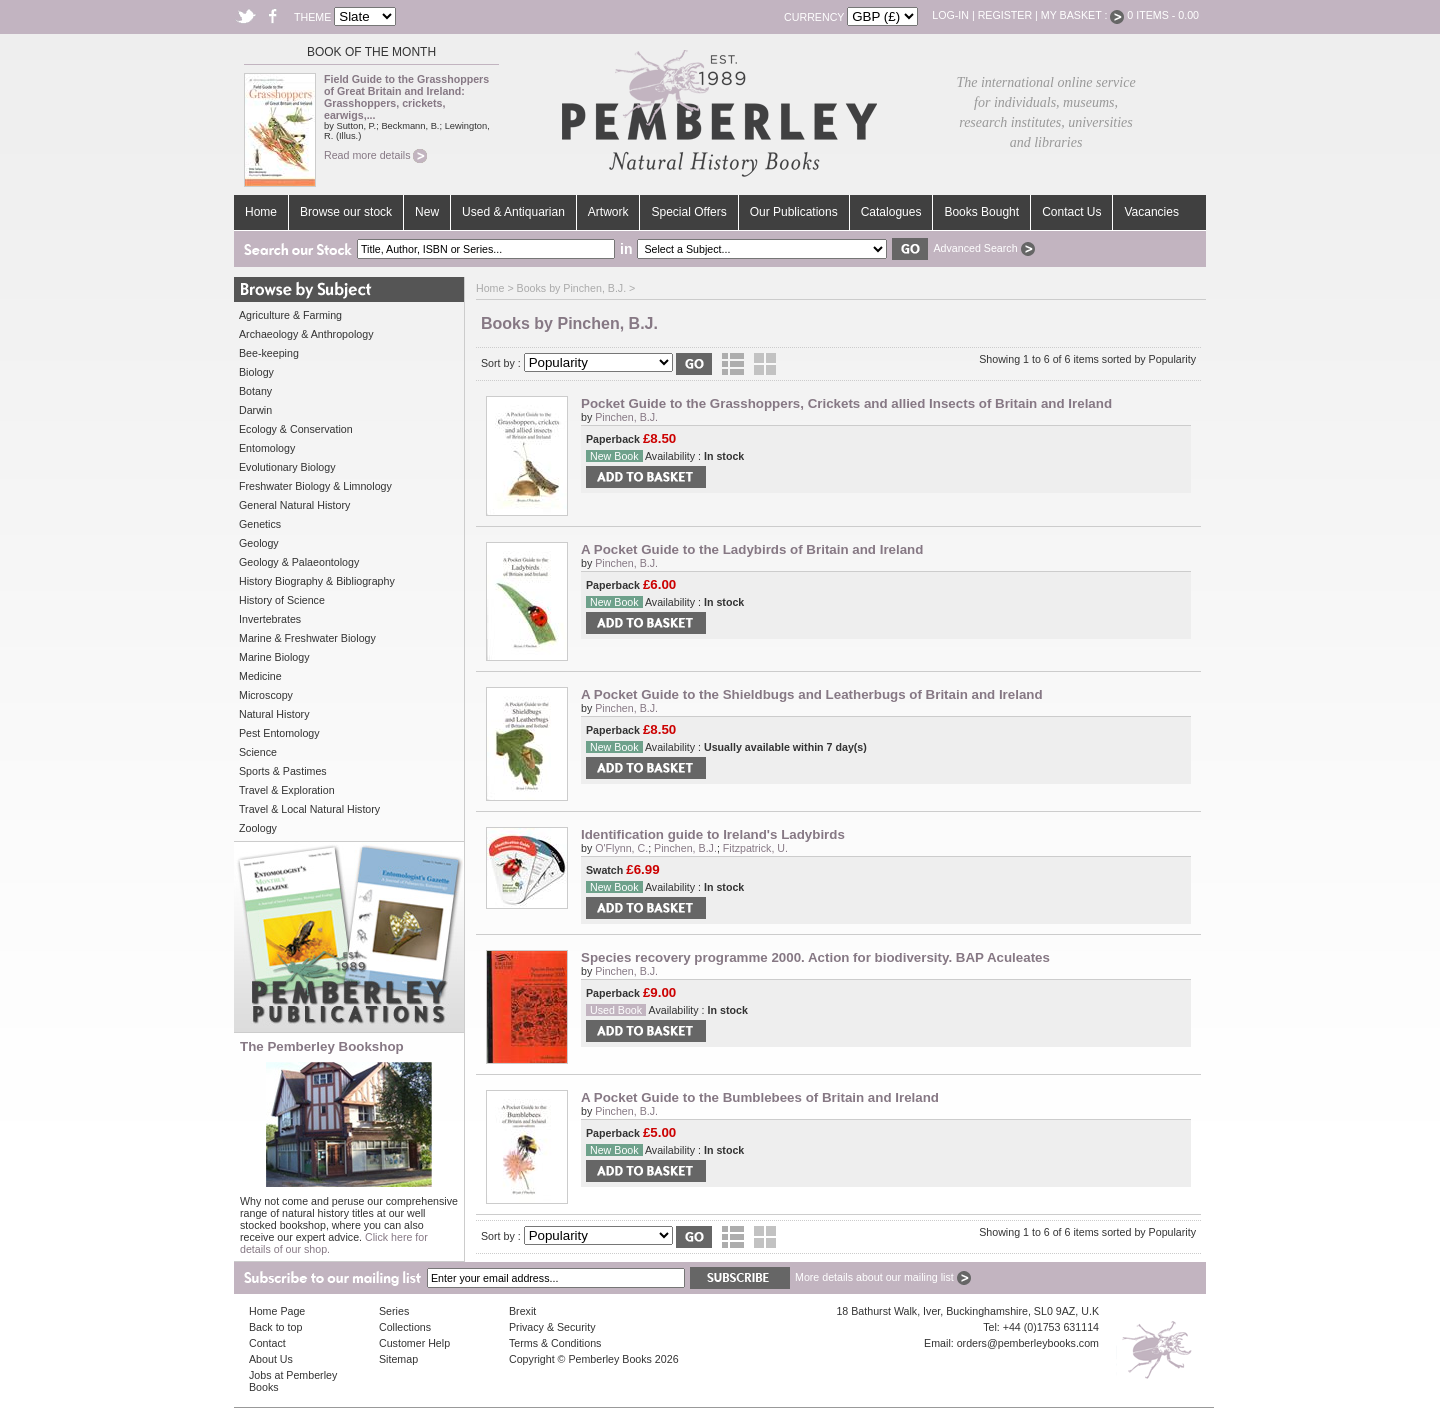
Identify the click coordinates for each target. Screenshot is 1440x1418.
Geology (259, 543)
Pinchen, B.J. (626, 417)
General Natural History (294, 505)
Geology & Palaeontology (299, 562)
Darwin (255, 410)
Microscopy (266, 695)
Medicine (260, 676)
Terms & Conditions (555, 1343)
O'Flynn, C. (621, 848)
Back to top (275, 1327)
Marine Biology (274, 657)
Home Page (277, 1311)
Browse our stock (346, 212)
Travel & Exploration (287, 790)
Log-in (950, 15)
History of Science (282, 600)
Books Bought (981, 212)
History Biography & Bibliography (317, 581)
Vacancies (1151, 212)
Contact (267, 1343)
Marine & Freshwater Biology (307, 638)
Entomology (267, 448)
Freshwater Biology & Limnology (315, 486)
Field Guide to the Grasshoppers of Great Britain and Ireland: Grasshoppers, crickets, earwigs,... (406, 97)
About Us (271, 1359)
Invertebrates (270, 619)
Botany (255, 391)
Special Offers (688, 212)
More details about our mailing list (883, 1277)
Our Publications (794, 212)
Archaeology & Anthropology (306, 334)
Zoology (258, 828)
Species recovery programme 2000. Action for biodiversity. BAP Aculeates (815, 957)
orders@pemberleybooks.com (1028, 1343)
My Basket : (1083, 15)
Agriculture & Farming (290, 315)
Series (394, 1311)
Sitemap (398, 1359)
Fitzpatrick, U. (755, 848)
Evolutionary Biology (287, 467)
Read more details (375, 155)
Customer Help (414, 1343)
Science (258, 752)
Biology (256, 372)
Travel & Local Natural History (309, 809)
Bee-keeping (269, 353)
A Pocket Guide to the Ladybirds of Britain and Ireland (752, 549)
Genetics (260, 524)
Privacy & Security (552, 1327)
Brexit (522, 1311)
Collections (405, 1327)
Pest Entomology (279, 733)
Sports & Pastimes (283, 771)
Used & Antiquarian (513, 212)
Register (1005, 15)
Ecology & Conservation (296, 429)
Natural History (274, 714)
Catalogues (891, 212)
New (427, 212)
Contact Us (1071, 212)
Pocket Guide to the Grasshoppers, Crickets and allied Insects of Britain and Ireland (846, 403)
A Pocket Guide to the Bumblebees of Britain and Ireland (760, 1097)
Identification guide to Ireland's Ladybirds (713, 834)
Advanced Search (983, 248)
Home (261, 212)
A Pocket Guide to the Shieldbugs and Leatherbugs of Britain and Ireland (812, 694)
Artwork (608, 212)
